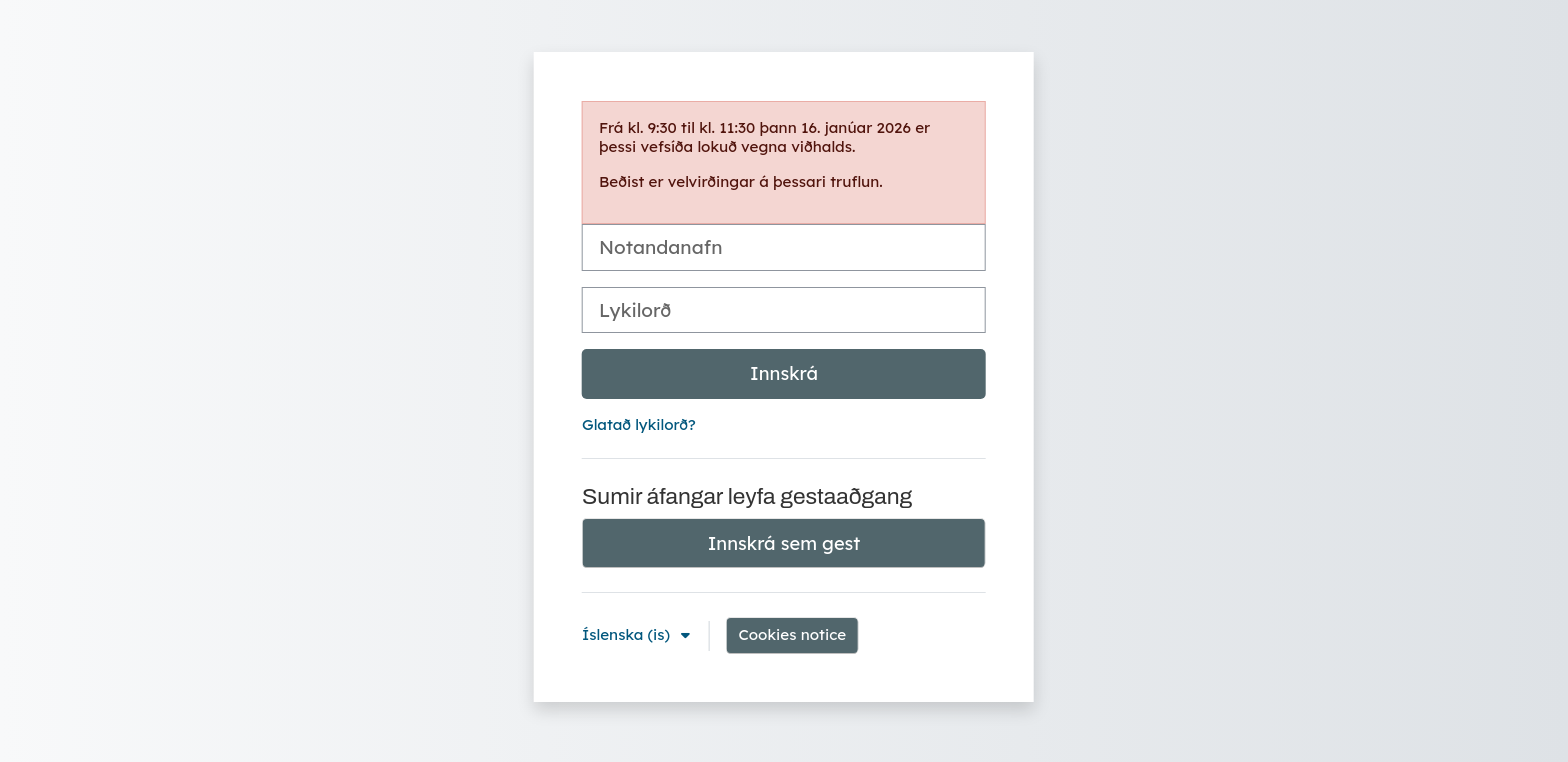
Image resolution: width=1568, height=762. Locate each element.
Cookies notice (792, 634)
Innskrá (784, 373)
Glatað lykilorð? (639, 424)
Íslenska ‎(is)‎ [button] (628, 634)
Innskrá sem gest (784, 543)
